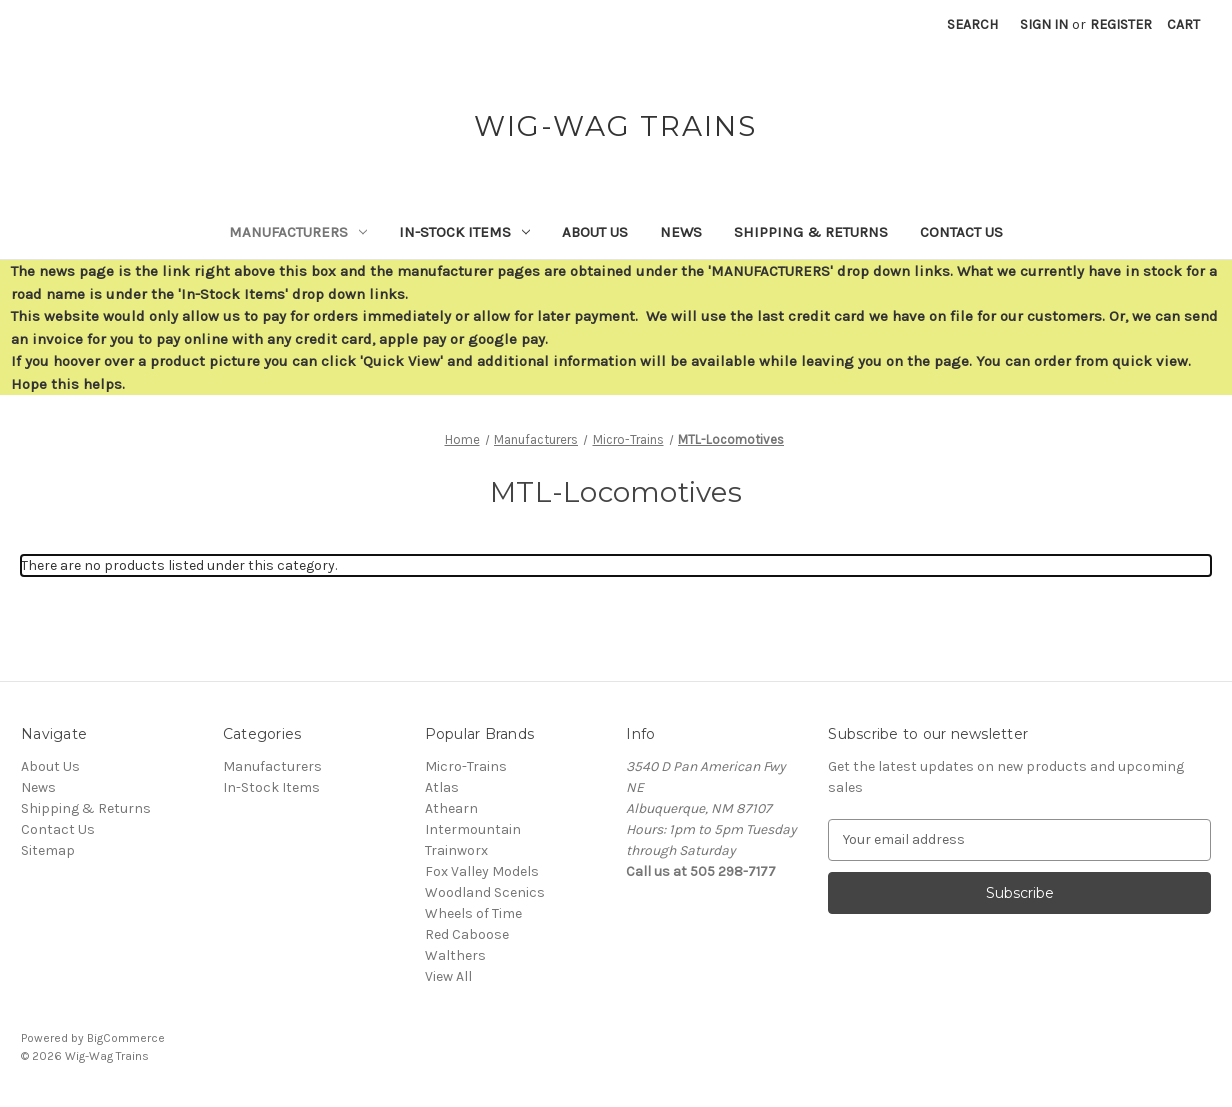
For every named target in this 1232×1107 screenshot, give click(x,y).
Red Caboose (467, 934)
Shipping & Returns (811, 232)
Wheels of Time (473, 913)
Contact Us (961, 232)
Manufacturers (298, 232)
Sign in (1044, 24)
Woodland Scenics (485, 892)
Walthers (455, 955)
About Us (595, 232)
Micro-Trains (466, 766)
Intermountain (473, 829)
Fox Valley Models (482, 871)
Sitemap (48, 850)
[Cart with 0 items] (1183, 24)
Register (1121, 24)
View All (448, 976)
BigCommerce (126, 1038)
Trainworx (456, 850)
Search (972, 24)
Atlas (442, 787)
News (681, 232)
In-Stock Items (464, 232)
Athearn (451, 808)
